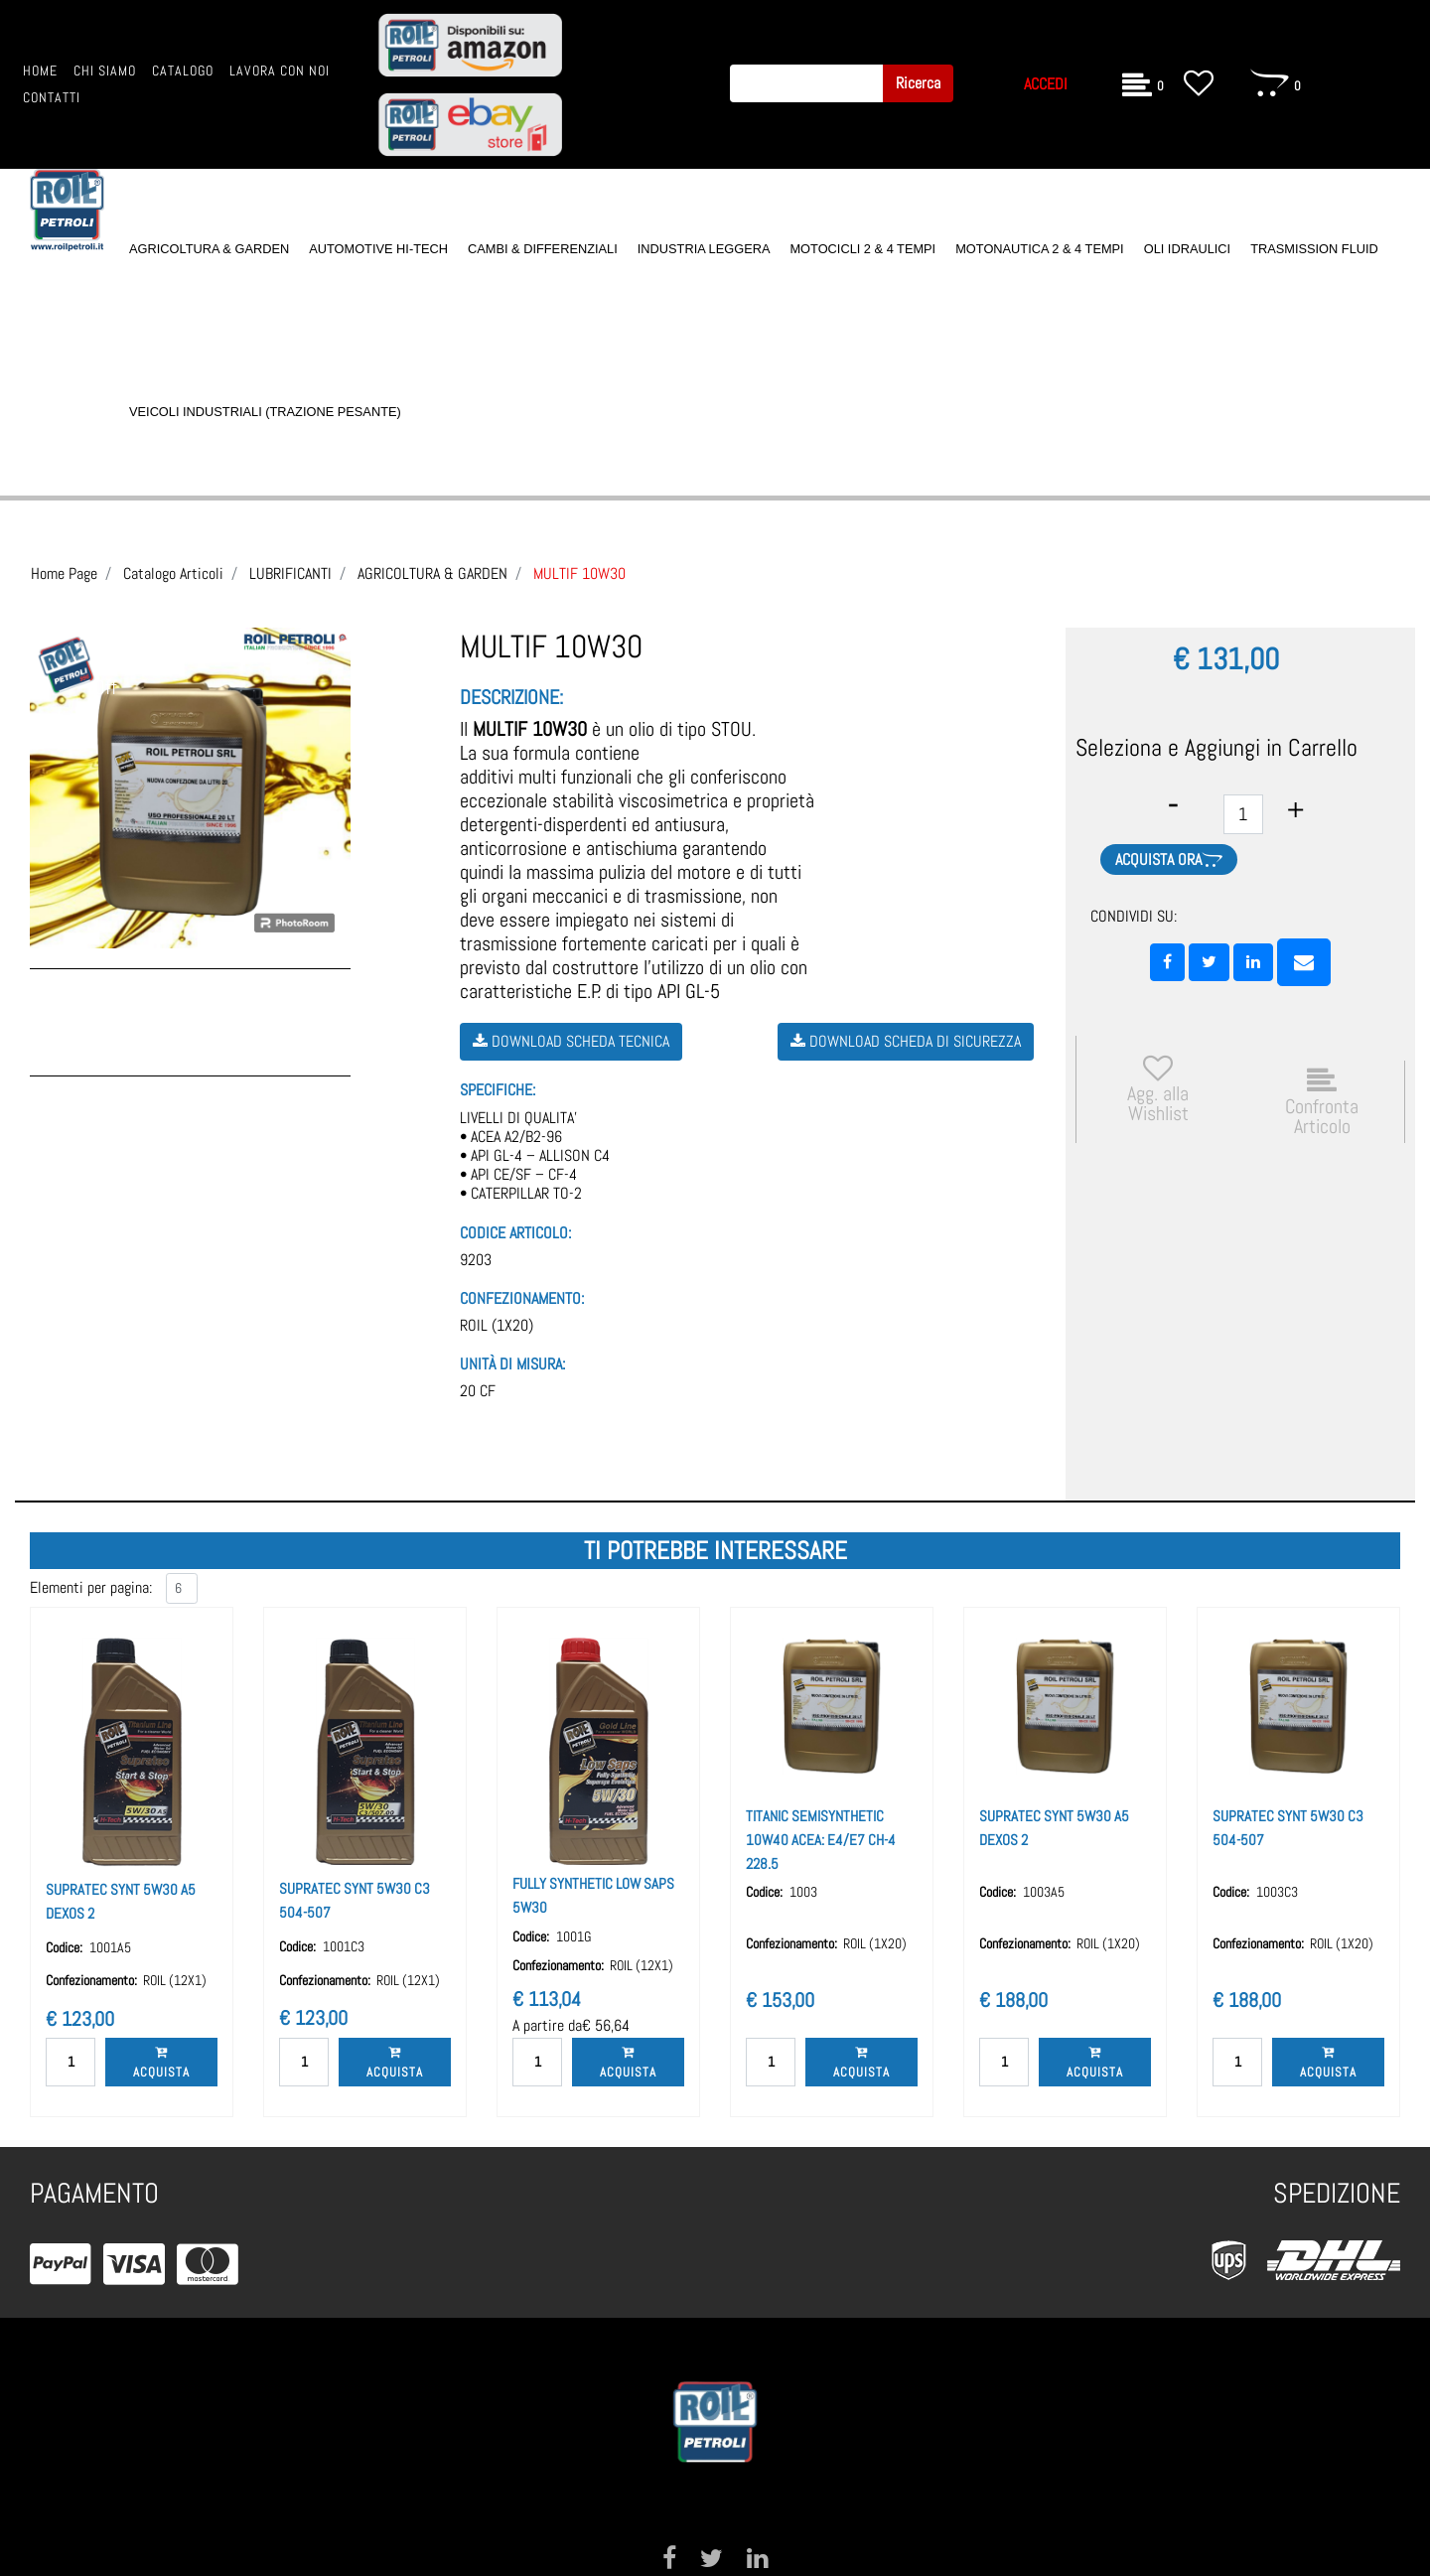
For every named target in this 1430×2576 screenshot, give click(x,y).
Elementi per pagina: (91, 1587)
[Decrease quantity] (1173, 805)
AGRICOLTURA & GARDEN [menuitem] (209, 248)
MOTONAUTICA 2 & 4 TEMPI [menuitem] (1039, 248)
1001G (573, 1936)
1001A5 (110, 1947)
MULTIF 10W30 (579, 573)
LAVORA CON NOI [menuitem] (279, 71)
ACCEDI (1046, 83)
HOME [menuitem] (40, 71)
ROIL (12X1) (175, 1980)
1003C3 (1277, 1892)
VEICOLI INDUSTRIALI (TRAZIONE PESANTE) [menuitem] (265, 411)
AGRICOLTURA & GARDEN (432, 573)
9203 (476, 1259)
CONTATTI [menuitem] (51, 97)
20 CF (478, 1390)
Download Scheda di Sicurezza (905, 1041)
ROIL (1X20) (496, 1325)
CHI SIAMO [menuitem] (104, 71)
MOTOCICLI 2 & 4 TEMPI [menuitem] (862, 248)
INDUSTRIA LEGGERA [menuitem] (704, 248)
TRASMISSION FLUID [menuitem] (1314, 248)
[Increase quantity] (1295, 810)
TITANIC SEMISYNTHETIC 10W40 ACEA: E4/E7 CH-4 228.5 (821, 1839)
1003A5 (1044, 1892)
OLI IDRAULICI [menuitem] (1187, 248)
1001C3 (343, 1946)
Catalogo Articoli (173, 573)
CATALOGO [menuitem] (183, 71)
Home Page (64, 573)
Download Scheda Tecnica (571, 1041)
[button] (918, 83)
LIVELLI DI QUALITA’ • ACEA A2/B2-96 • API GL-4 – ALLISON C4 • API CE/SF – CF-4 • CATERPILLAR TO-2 (535, 1156)
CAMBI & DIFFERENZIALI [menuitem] (543, 248)
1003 (803, 1892)
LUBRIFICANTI (290, 573)
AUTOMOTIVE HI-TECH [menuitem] (378, 248)
